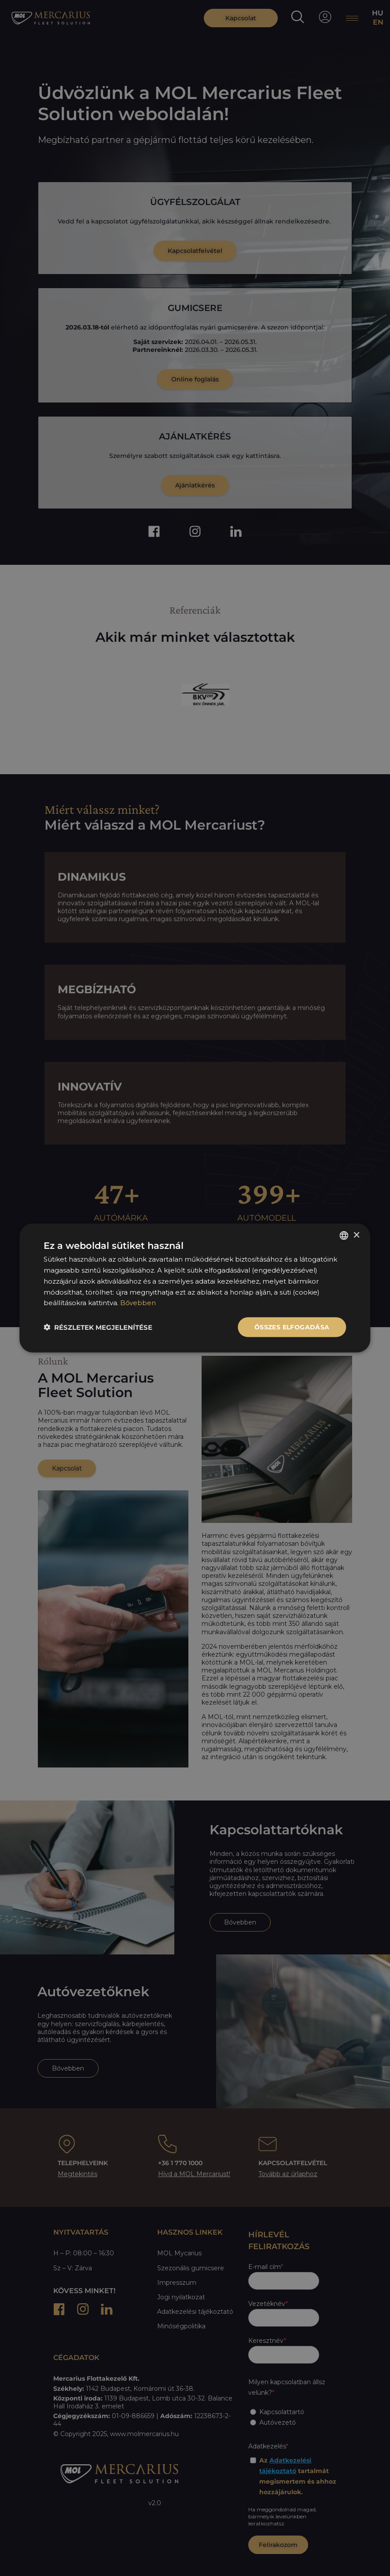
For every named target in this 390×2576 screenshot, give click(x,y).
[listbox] (344, 1235)
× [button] (356, 1235)
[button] (98, 1327)
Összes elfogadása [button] (292, 1327)
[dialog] (194, 1288)
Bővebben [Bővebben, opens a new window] (138, 1303)
